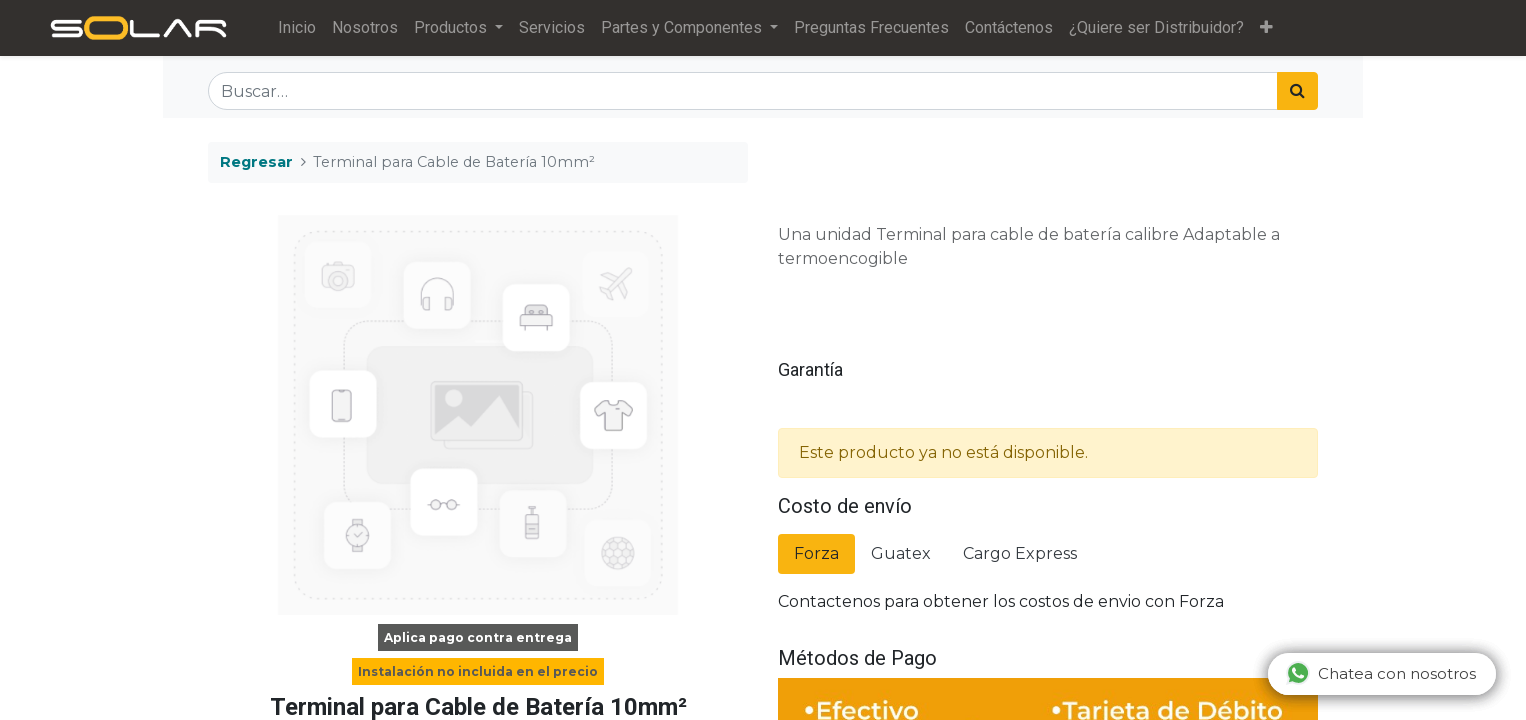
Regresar (256, 162)
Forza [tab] (816, 553)
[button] (1266, 28)
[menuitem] (297, 28)
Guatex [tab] (901, 553)
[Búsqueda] (1297, 91)
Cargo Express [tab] (1020, 553)
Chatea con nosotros (1381, 673)
